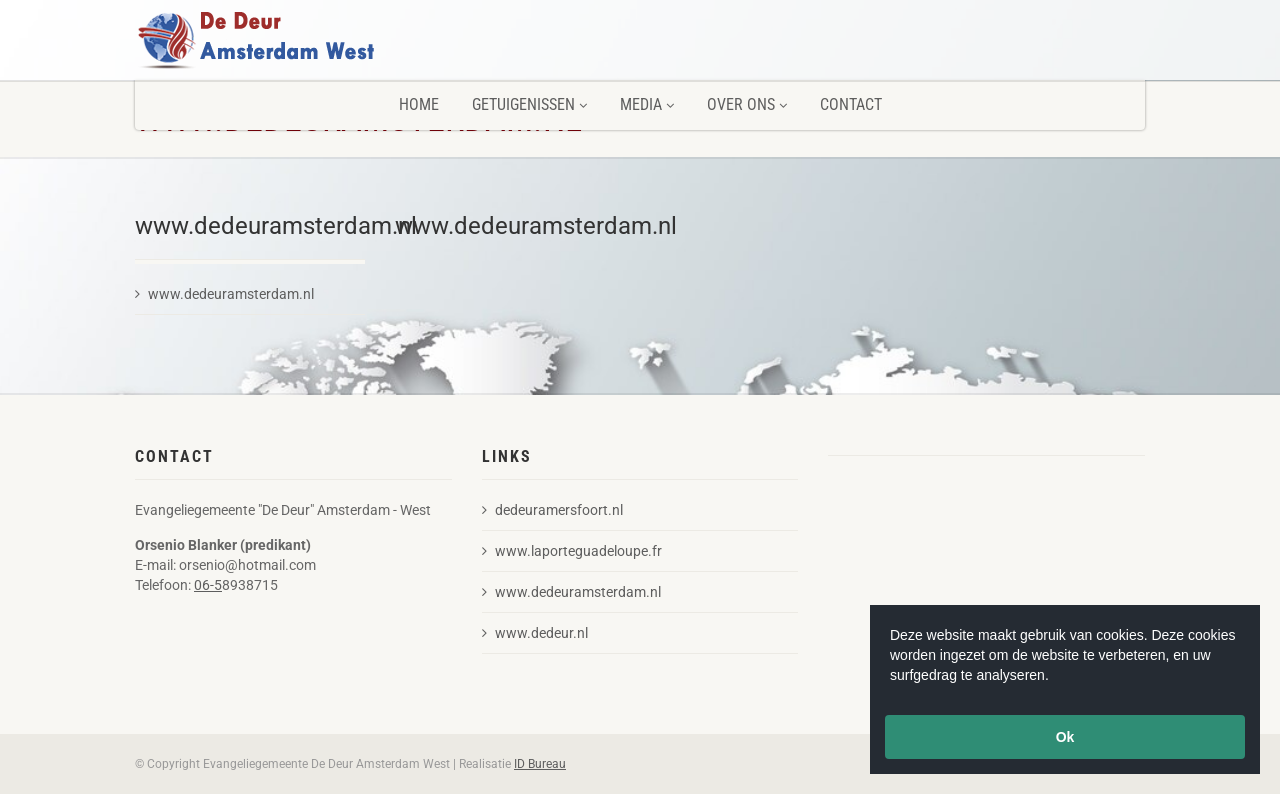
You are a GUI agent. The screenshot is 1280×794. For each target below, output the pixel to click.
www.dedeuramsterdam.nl (224, 294)
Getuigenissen (529, 104)
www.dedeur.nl (535, 633)
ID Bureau (540, 764)
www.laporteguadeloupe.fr (572, 551)
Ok (1065, 737)
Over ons (747, 104)
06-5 (208, 585)
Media (647, 104)
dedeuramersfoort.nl (552, 510)
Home (419, 104)
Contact (851, 104)
